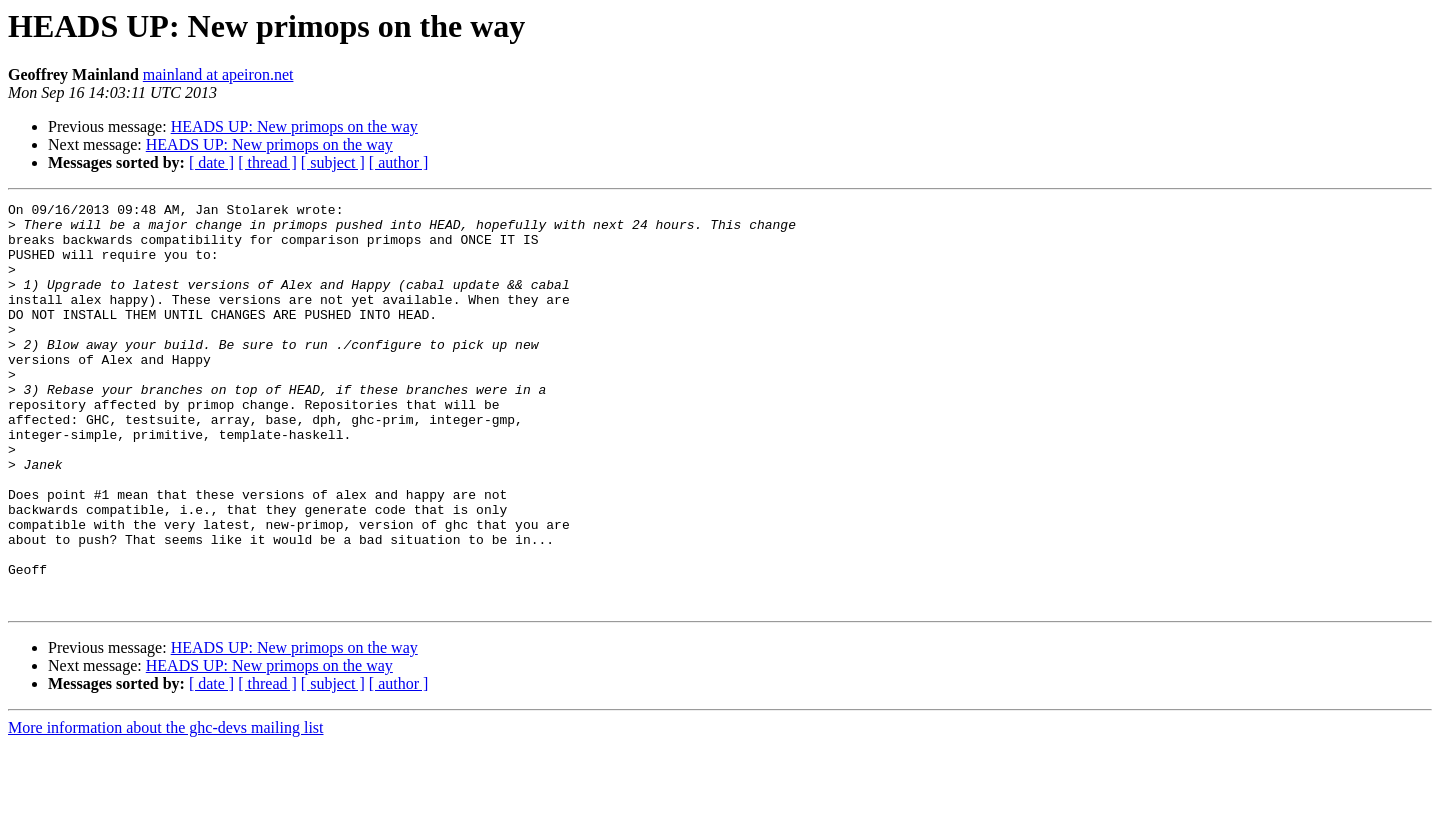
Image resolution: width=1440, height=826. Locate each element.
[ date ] (211, 162)
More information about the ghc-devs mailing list (166, 808)
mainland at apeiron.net (218, 74)
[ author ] (399, 162)
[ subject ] (333, 162)
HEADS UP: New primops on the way (294, 126)
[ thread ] (267, 162)
